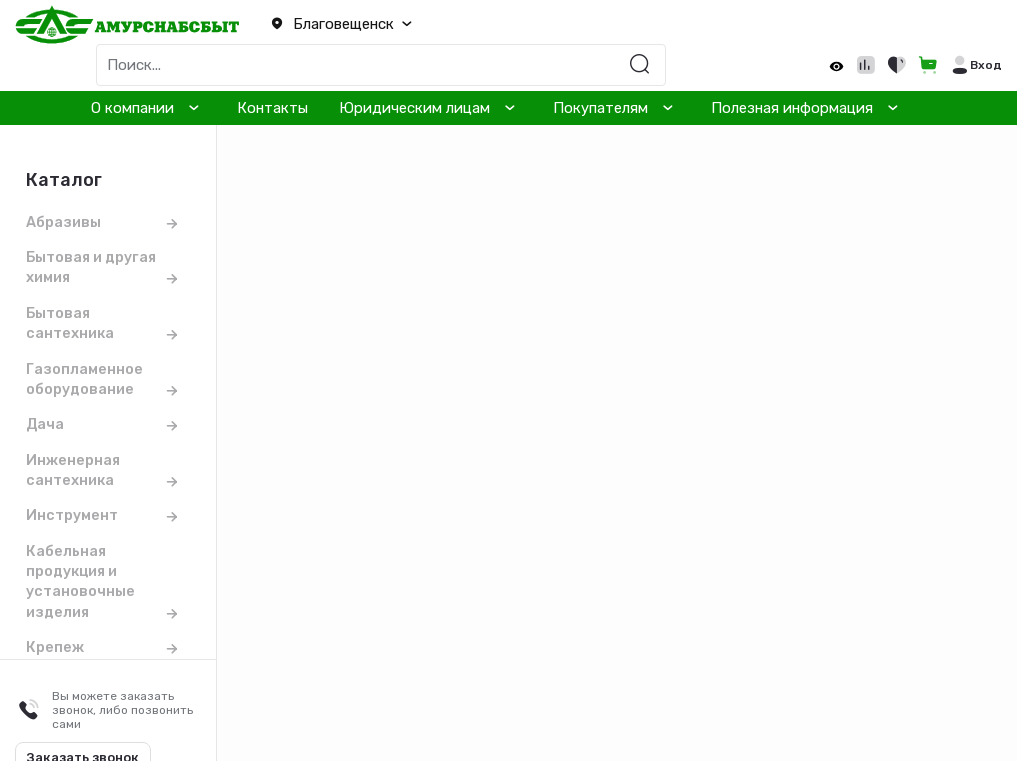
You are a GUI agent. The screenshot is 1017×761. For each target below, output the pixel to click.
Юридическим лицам (414, 108)
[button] (339, 25)
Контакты (272, 108)
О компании (132, 108)
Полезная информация (792, 108)
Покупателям (600, 108)
